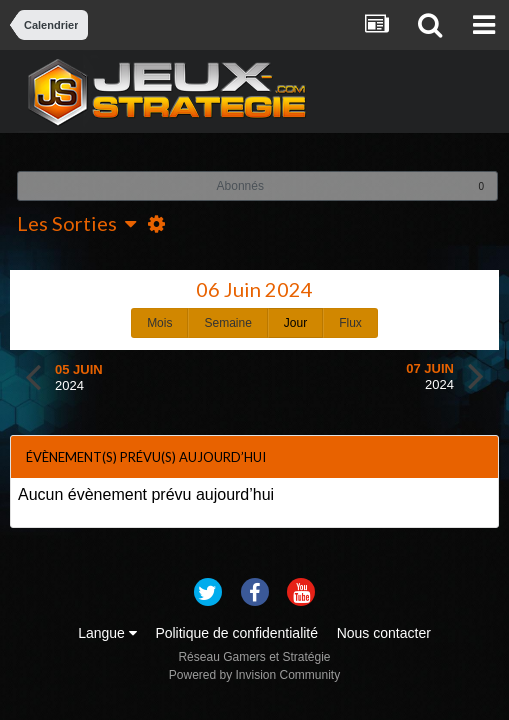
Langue (107, 633)
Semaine (227, 323)
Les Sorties (76, 223)
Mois (159, 323)
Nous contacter (384, 633)
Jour (295, 323)
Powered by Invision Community (254, 675)
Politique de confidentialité (236, 633)
